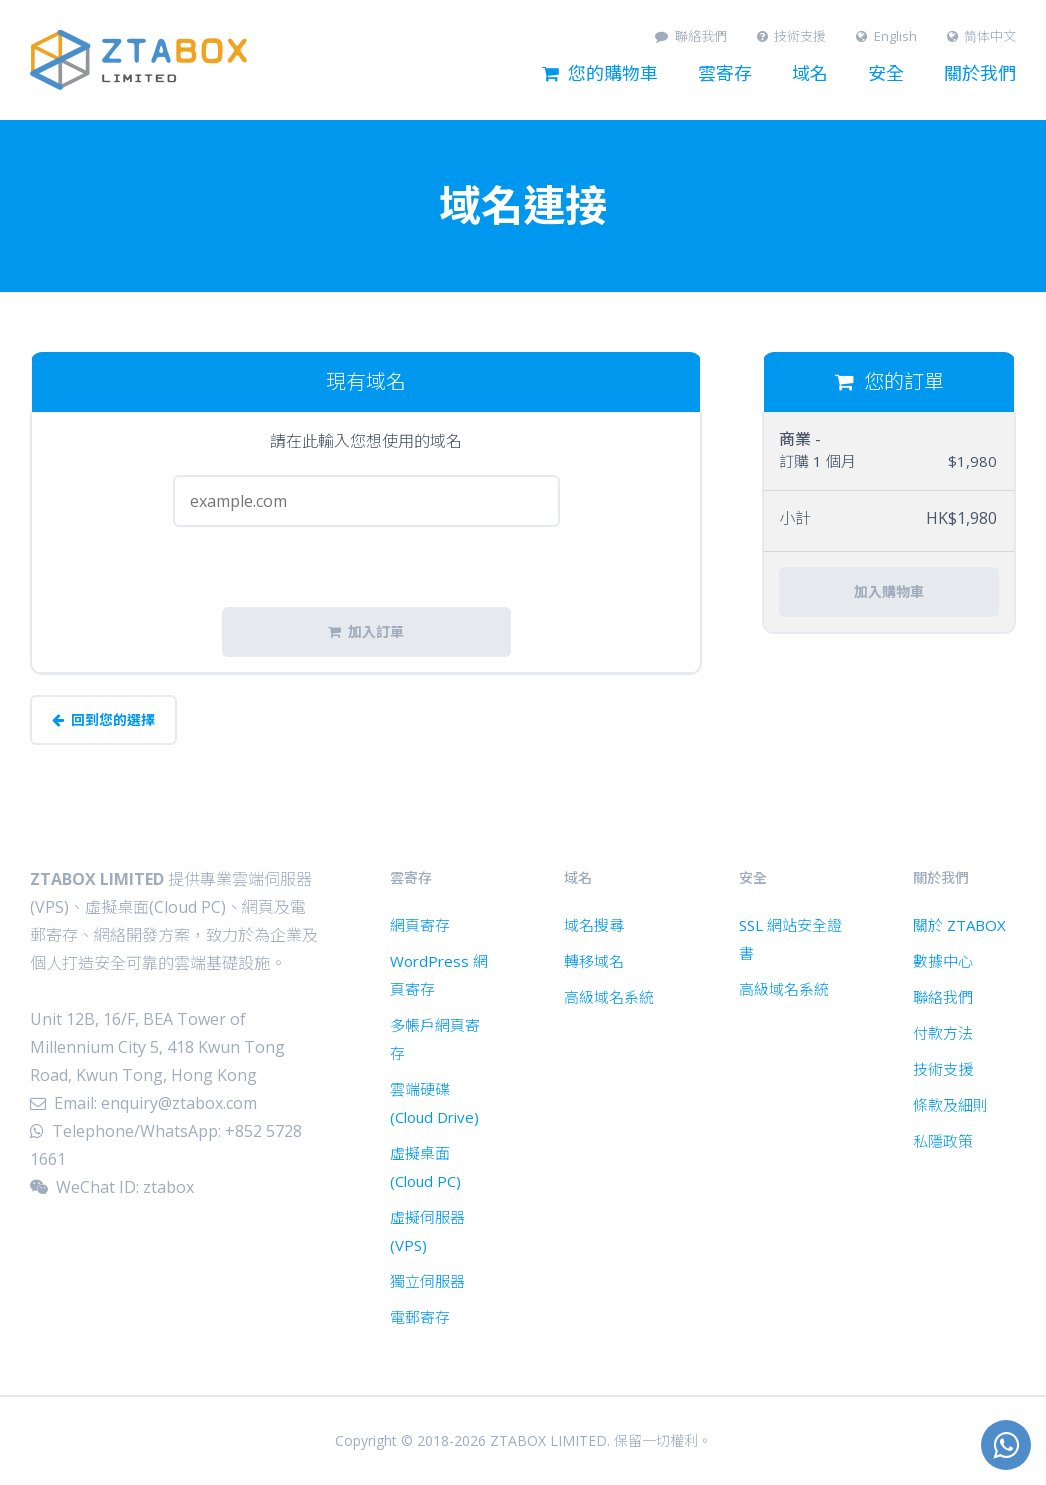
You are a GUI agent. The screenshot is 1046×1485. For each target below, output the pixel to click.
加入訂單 (366, 632)
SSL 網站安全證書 (790, 939)
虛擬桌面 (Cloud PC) (425, 1167)
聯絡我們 (691, 36)
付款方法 (943, 1033)
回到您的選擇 (103, 720)
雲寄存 (725, 74)
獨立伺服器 (427, 1281)
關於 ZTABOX (959, 925)
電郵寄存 (420, 1317)
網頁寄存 (420, 925)
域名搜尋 (594, 925)
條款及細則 (950, 1105)
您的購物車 (600, 74)
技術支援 (792, 36)
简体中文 (982, 36)
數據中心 (943, 961)
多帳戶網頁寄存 (435, 1039)
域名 (810, 74)
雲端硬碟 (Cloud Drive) (434, 1103)
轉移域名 (594, 961)
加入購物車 (889, 592)
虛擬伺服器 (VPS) (427, 1231)
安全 (886, 74)
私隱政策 (943, 1141)
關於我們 (980, 74)
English (886, 36)
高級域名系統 (609, 997)
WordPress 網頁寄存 (439, 975)
